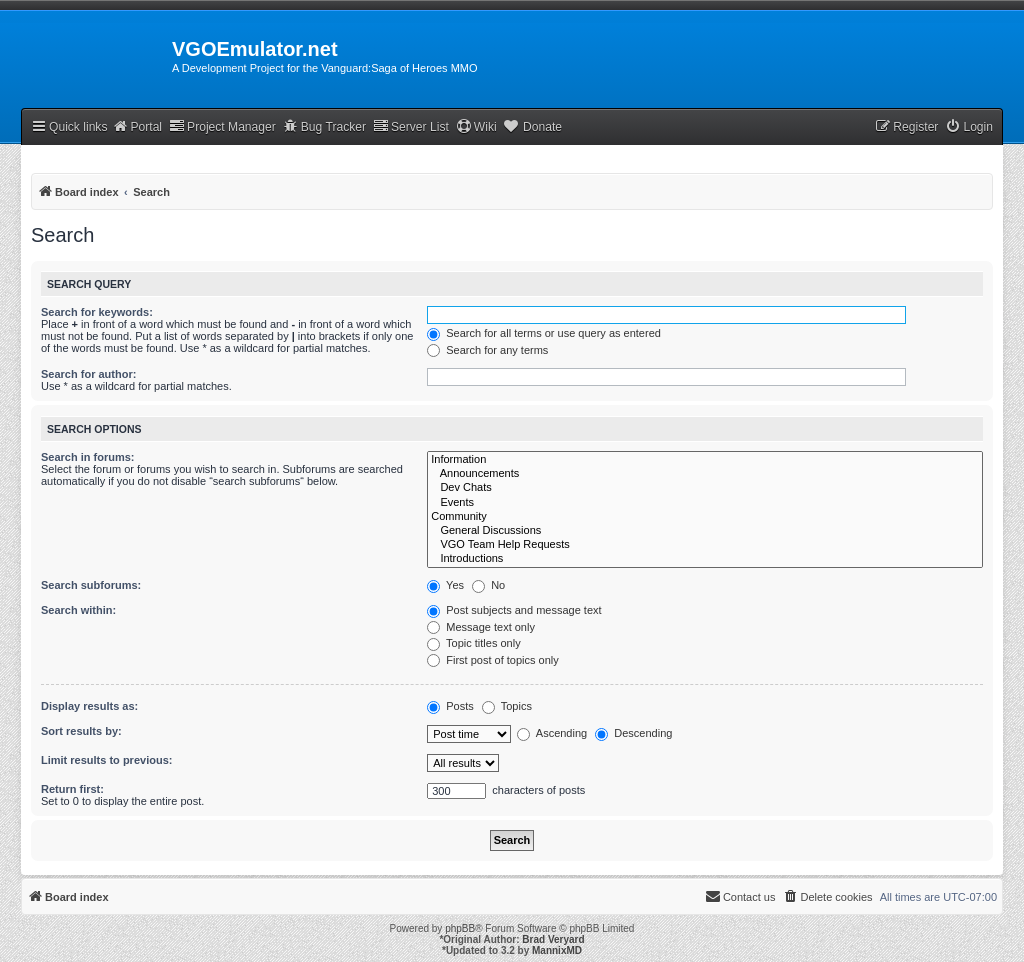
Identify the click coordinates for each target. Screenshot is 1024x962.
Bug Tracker (324, 126)
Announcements (705, 474)
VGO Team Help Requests (705, 545)
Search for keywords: (97, 312)
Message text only (481, 627)
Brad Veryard (553, 939)
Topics (507, 706)
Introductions (705, 559)
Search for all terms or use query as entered (544, 333)
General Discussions (705, 531)
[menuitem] (969, 127)
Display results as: (89, 706)
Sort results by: (81, 731)
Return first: (72, 789)
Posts (450, 706)
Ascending (552, 733)
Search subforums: (91, 585)
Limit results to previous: (106, 760)
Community (705, 517)
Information (705, 460)
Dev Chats (705, 488)
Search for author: (88, 374)
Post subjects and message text (514, 610)
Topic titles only (473, 643)
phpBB (460, 928)
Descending (633, 733)
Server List (411, 126)
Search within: (78, 610)
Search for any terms (487, 350)
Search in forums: (88, 457)
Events (705, 503)
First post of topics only (493, 660)
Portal (137, 126)
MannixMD (557, 950)
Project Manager (222, 126)
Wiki (476, 126)
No (488, 585)
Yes (445, 585)
